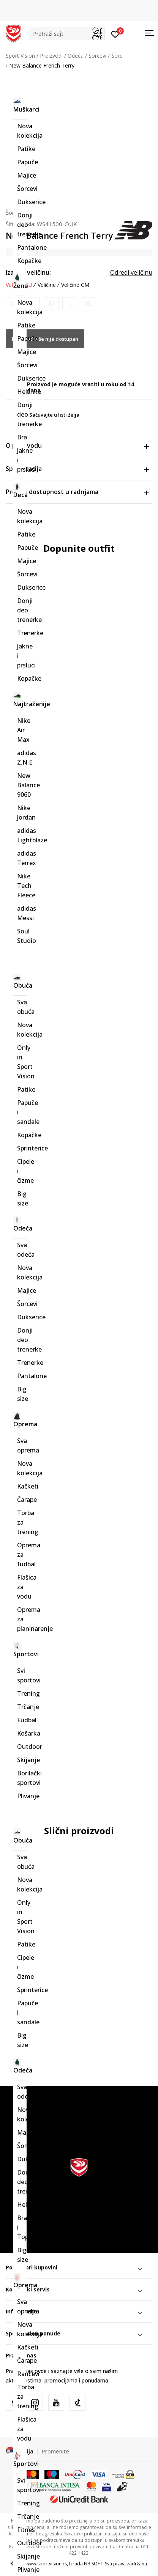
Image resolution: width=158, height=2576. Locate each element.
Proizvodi (51, 55)
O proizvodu (77, 445)
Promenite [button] (55, 2451)
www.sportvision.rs (46, 2563)
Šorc (116, 55)
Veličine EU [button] (19, 285)
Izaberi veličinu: (28, 272)
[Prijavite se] (115, 33)
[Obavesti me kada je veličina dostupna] (13, 303)
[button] (67, 33)
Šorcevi (97, 55)
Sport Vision (20, 55)
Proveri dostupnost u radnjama (77, 492)
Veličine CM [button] (75, 285)
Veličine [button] (47, 285)
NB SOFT (93, 2563)
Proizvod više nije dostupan (45, 338)
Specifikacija (77, 468)
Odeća (76, 55)
